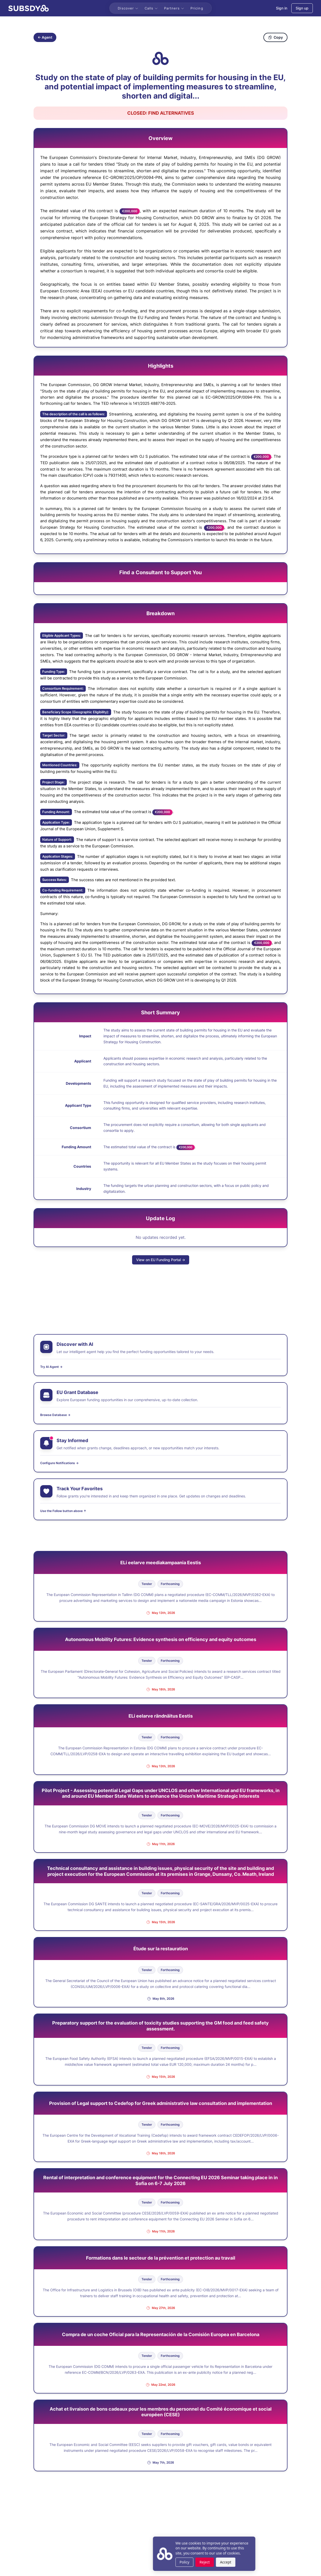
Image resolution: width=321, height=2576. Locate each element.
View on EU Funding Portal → (160, 1260)
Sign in (281, 8)
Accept (182, 2562)
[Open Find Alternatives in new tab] (160, 113)
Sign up (302, 8)
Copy (275, 37)
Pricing (196, 8)
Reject (161, 2562)
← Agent (45, 37)
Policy (141, 2562)
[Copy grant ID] (160, 58)
